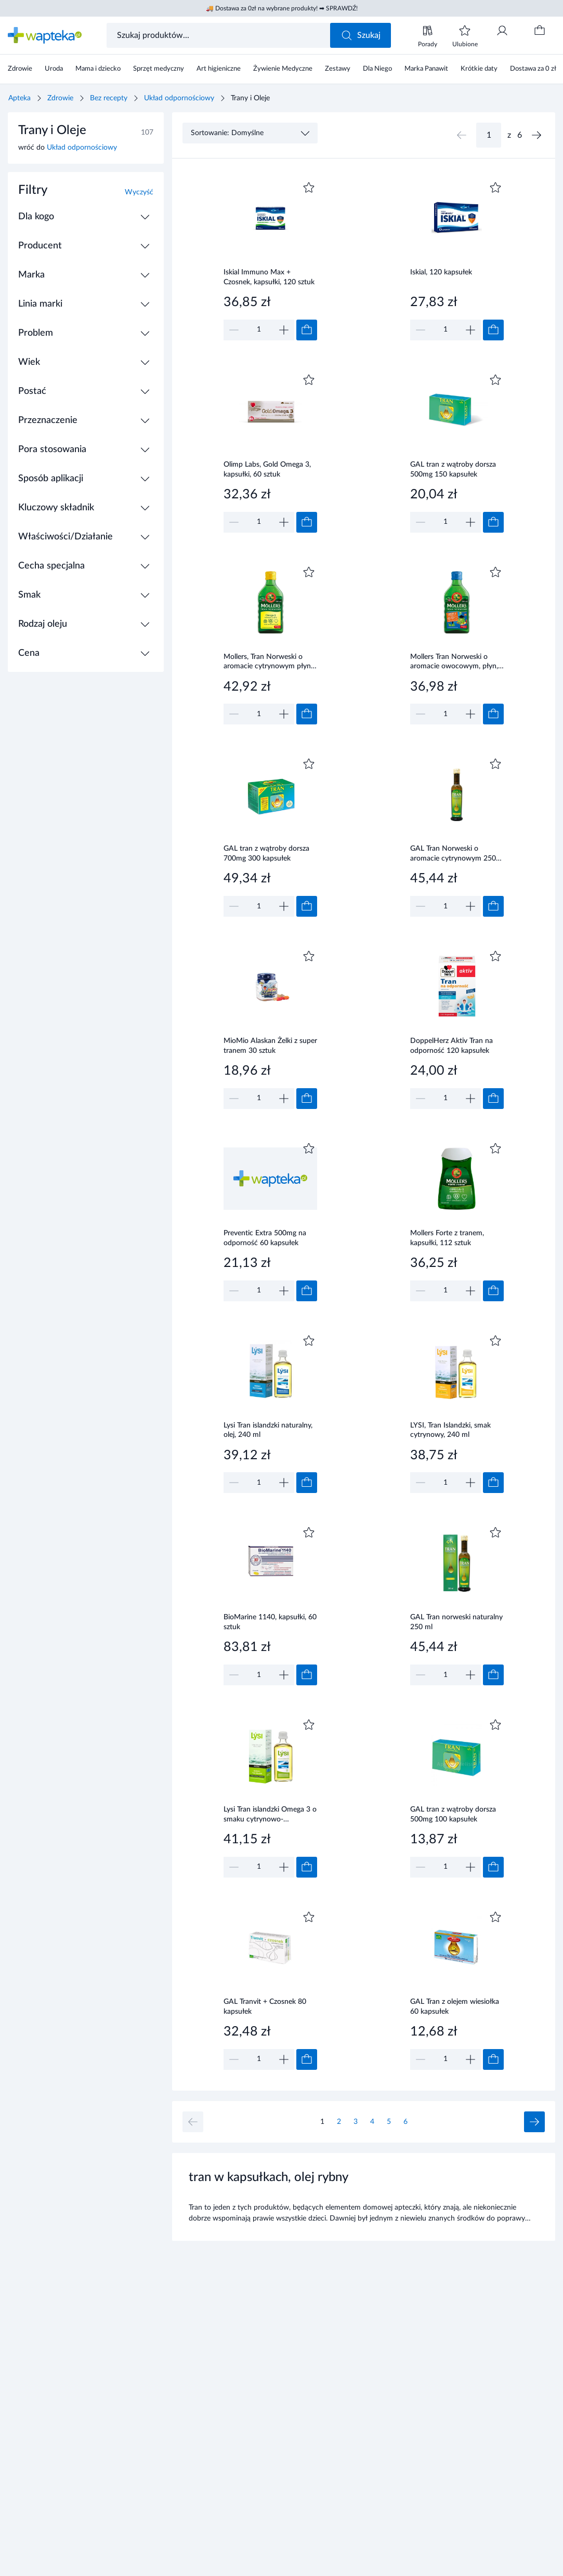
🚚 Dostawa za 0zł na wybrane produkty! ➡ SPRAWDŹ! (282, 8)
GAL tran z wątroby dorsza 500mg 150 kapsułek (453, 469)
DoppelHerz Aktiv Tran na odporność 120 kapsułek (451, 1045)
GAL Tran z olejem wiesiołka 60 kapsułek (454, 2006)
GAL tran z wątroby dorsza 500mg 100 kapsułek (453, 1814)
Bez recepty (108, 98)
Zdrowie (60, 98)
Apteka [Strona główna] (19, 98)
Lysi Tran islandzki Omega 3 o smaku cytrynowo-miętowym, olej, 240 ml (270, 1815)
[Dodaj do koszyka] (306, 330)
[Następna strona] (536, 135)
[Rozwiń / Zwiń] (145, 216)
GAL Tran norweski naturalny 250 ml (456, 1622)
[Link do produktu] (270, 260)
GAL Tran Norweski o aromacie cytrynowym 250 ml (453, 854)
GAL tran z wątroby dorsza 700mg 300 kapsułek (266, 853)
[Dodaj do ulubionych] (308, 187)
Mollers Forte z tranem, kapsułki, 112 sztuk (447, 1238)
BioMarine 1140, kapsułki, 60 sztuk (270, 1622)
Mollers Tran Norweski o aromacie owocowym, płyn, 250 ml (454, 662)
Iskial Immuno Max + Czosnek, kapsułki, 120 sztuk (269, 277)
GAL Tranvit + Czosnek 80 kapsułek (265, 2006)
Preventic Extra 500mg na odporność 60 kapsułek (265, 1238)
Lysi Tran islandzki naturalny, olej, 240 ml (268, 1430)
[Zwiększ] (283, 330)
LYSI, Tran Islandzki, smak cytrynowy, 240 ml (450, 1430)
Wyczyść (139, 192)
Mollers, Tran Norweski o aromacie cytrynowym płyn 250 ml (267, 662)
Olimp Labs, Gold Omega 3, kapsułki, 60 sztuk (267, 469)
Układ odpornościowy (179, 98)
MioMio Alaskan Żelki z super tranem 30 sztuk (270, 1045)
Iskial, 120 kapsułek (441, 272)
